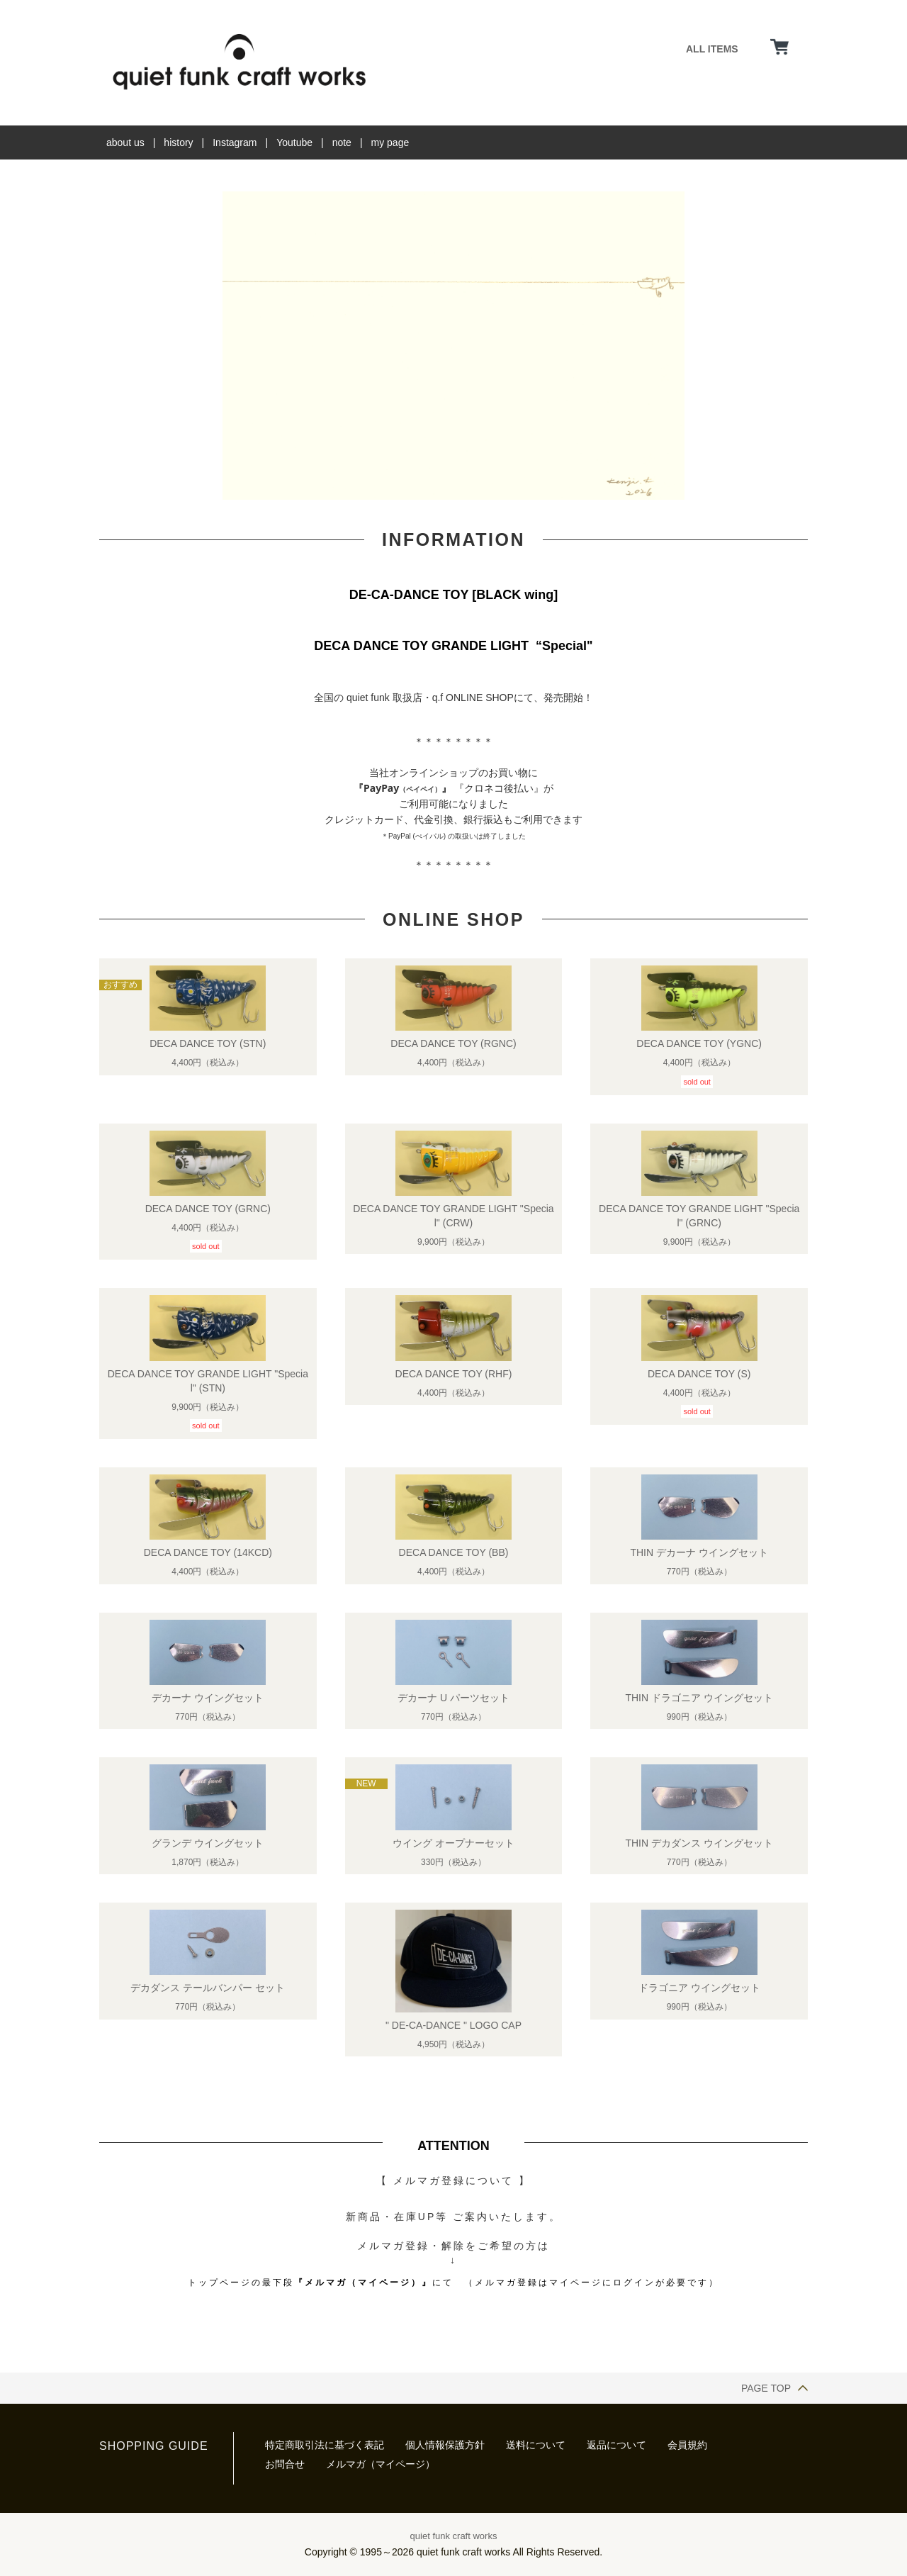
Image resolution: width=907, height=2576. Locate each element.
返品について (616, 2445)
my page (390, 142)
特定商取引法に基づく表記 (324, 2445)
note (341, 142)
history (178, 142)
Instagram (235, 142)
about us (125, 142)
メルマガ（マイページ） (380, 2464)
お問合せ (285, 2464)
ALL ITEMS (712, 49)
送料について (535, 2445)
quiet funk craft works (453, 2536)
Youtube (294, 142)
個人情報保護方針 (445, 2445)
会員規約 (687, 2445)
